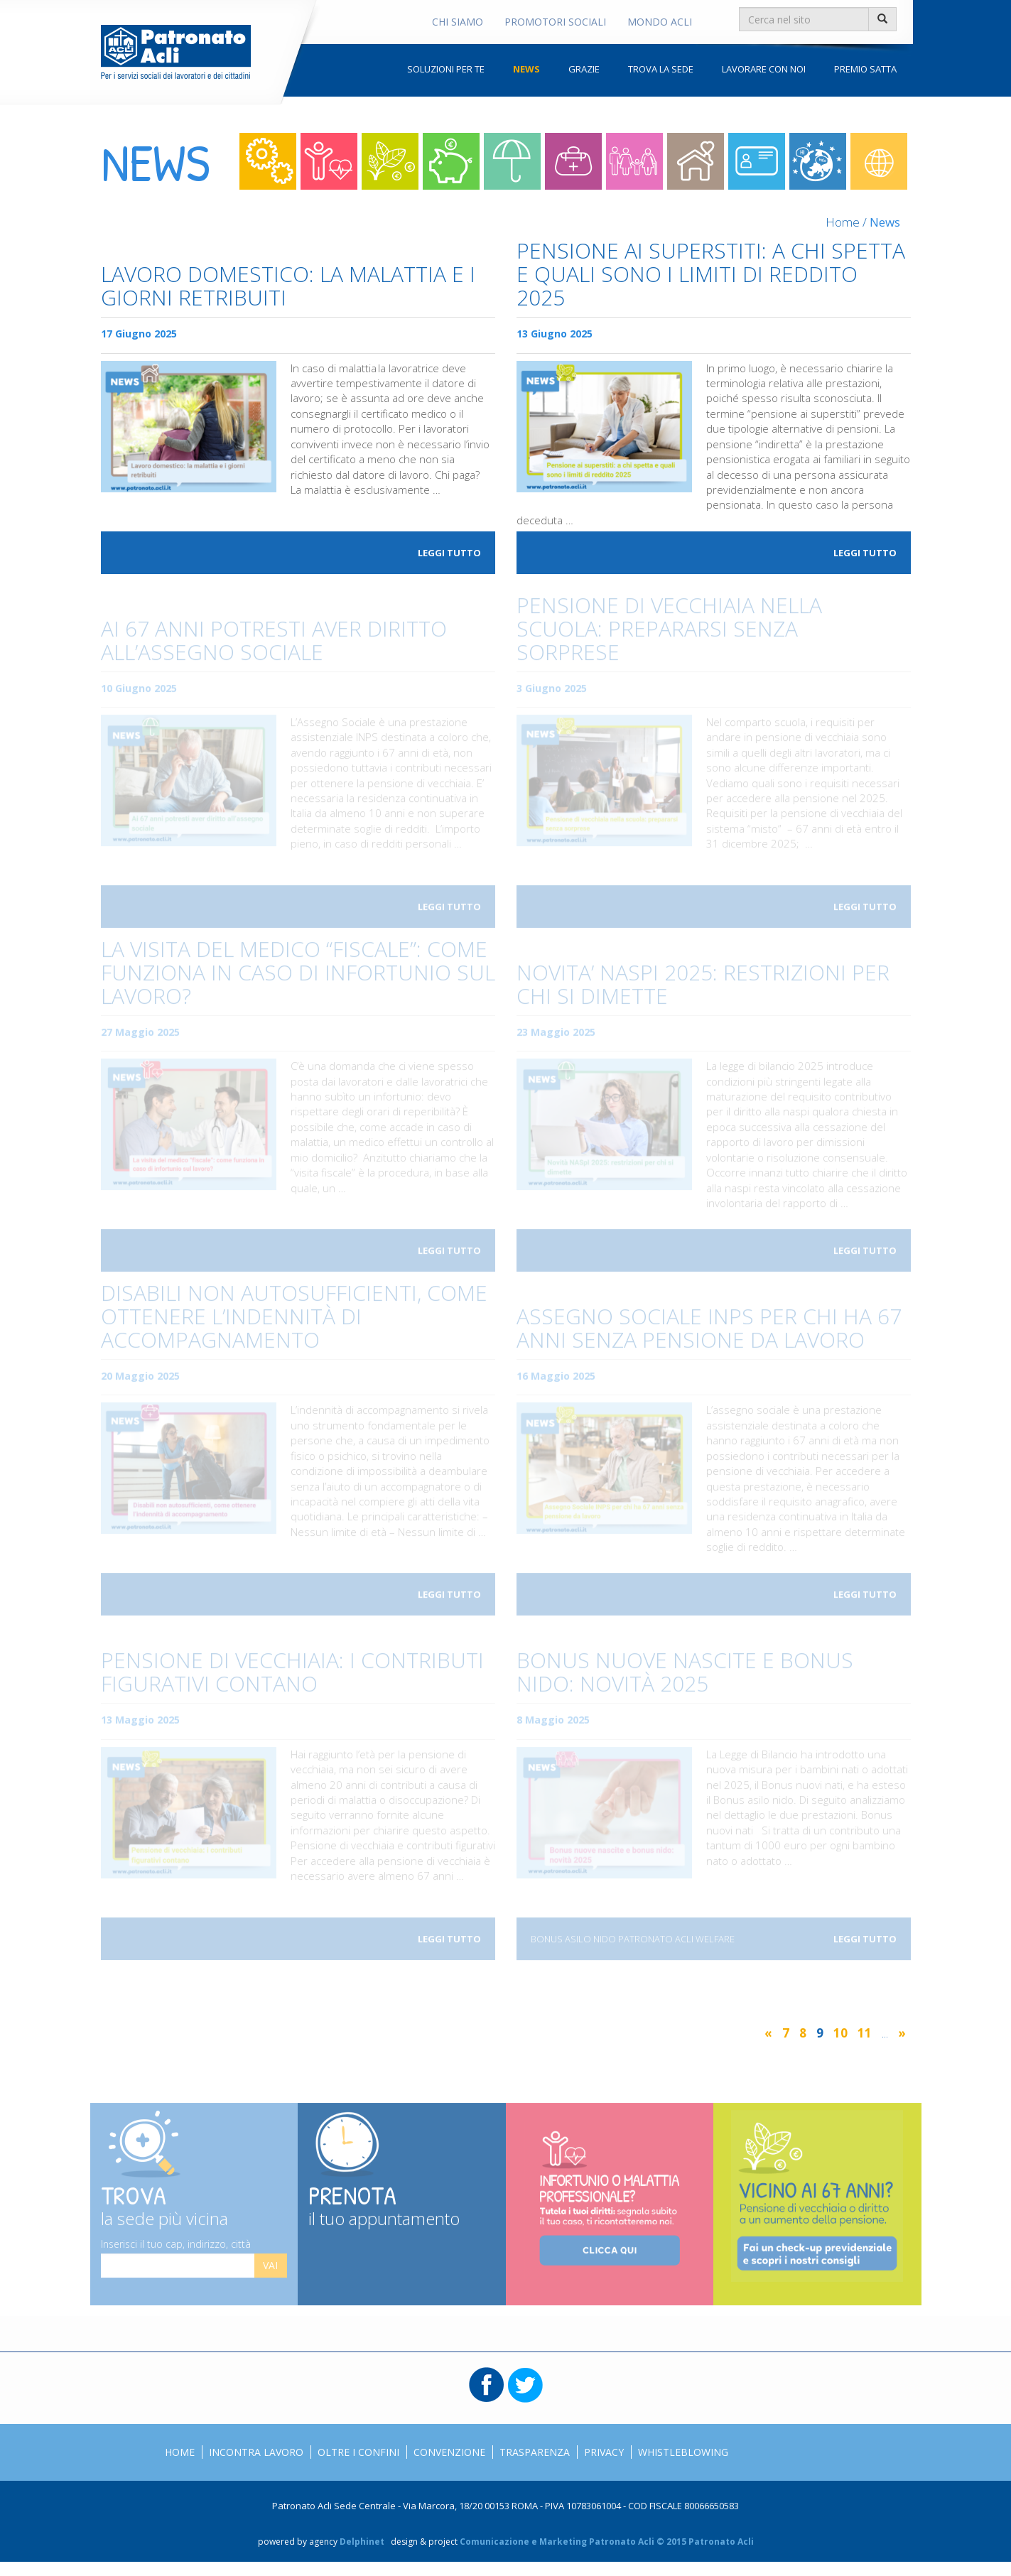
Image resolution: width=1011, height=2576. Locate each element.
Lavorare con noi (764, 69)
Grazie (584, 69)
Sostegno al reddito (512, 161)
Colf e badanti (695, 161)
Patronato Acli (176, 52)
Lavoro (267, 161)
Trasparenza (534, 2452)
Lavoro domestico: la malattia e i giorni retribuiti (288, 287)
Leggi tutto (449, 552)
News (526, 69)
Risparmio (451, 161)
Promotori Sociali (555, 21)
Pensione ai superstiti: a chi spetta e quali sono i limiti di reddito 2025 (711, 275)
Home (843, 222)
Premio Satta (865, 69)
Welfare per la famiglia (634, 161)
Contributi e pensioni (390, 161)
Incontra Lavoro (256, 2452)
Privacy (604, 2452)
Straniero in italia (756, 161)
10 (840, 2033)
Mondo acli (878, 161)
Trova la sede (660, 69)
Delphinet (362, 2542)
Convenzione (449, 2452)
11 (865, 2033)
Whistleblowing (683, 2452)
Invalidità (573, 161)
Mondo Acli (659, 21)
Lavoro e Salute (329, 161)
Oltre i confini (817, 161)
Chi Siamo (457, 21)
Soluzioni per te (446, 69)
